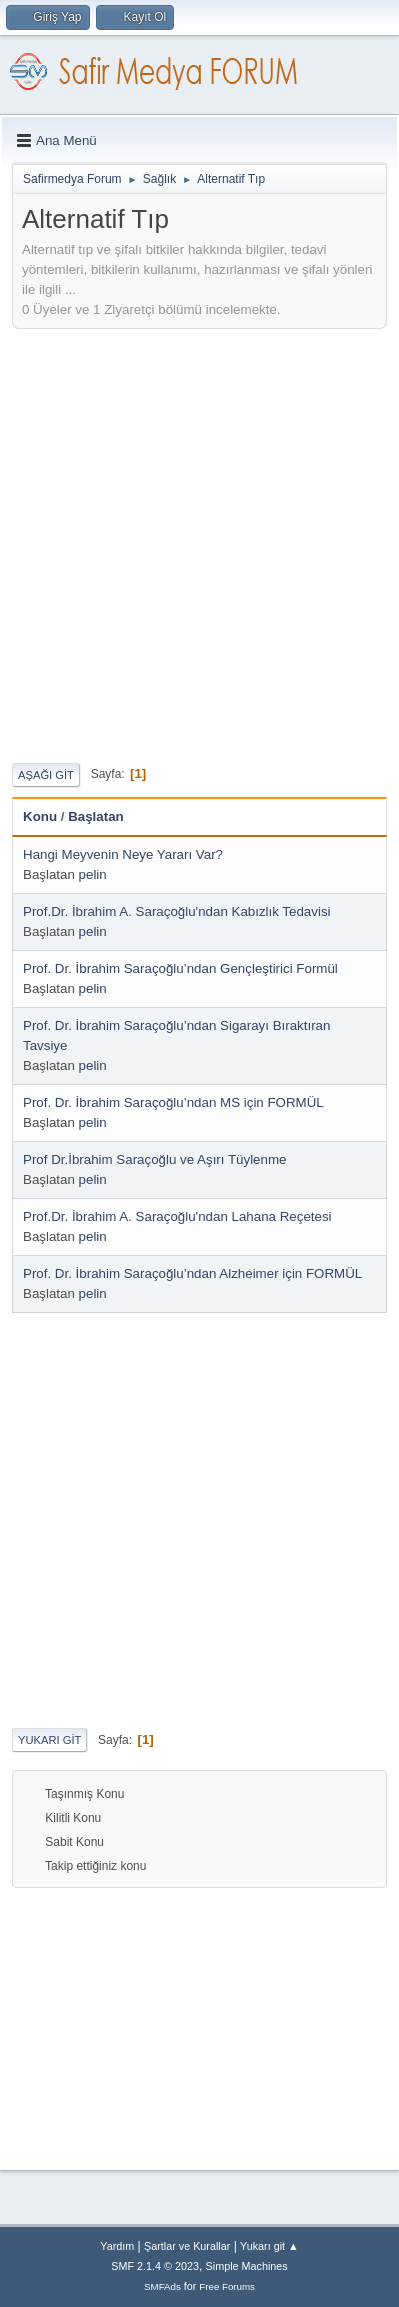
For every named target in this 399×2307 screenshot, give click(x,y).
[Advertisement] (199, 543)
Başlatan (96, 816)
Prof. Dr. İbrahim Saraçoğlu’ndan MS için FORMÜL (173, 1102)
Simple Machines (247, 2266)
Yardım (117, 2246)
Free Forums (227, 2286)
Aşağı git (46, 775)
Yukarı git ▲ (269, 2246)
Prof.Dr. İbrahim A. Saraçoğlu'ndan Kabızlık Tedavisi (177, 911)
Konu (40, 816)
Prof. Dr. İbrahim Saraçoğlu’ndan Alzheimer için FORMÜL (192, 1273)
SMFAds (162, 2286)
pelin (93, 874)
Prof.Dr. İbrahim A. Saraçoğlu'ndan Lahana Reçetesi (177, 1216)
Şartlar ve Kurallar (187, 2246)
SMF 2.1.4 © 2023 (155, 2266)
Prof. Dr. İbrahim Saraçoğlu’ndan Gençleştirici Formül (180, 968)
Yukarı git (49, 1740)
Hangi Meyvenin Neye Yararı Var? (123, 854)
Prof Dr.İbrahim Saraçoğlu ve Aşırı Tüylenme (154, 1159)
